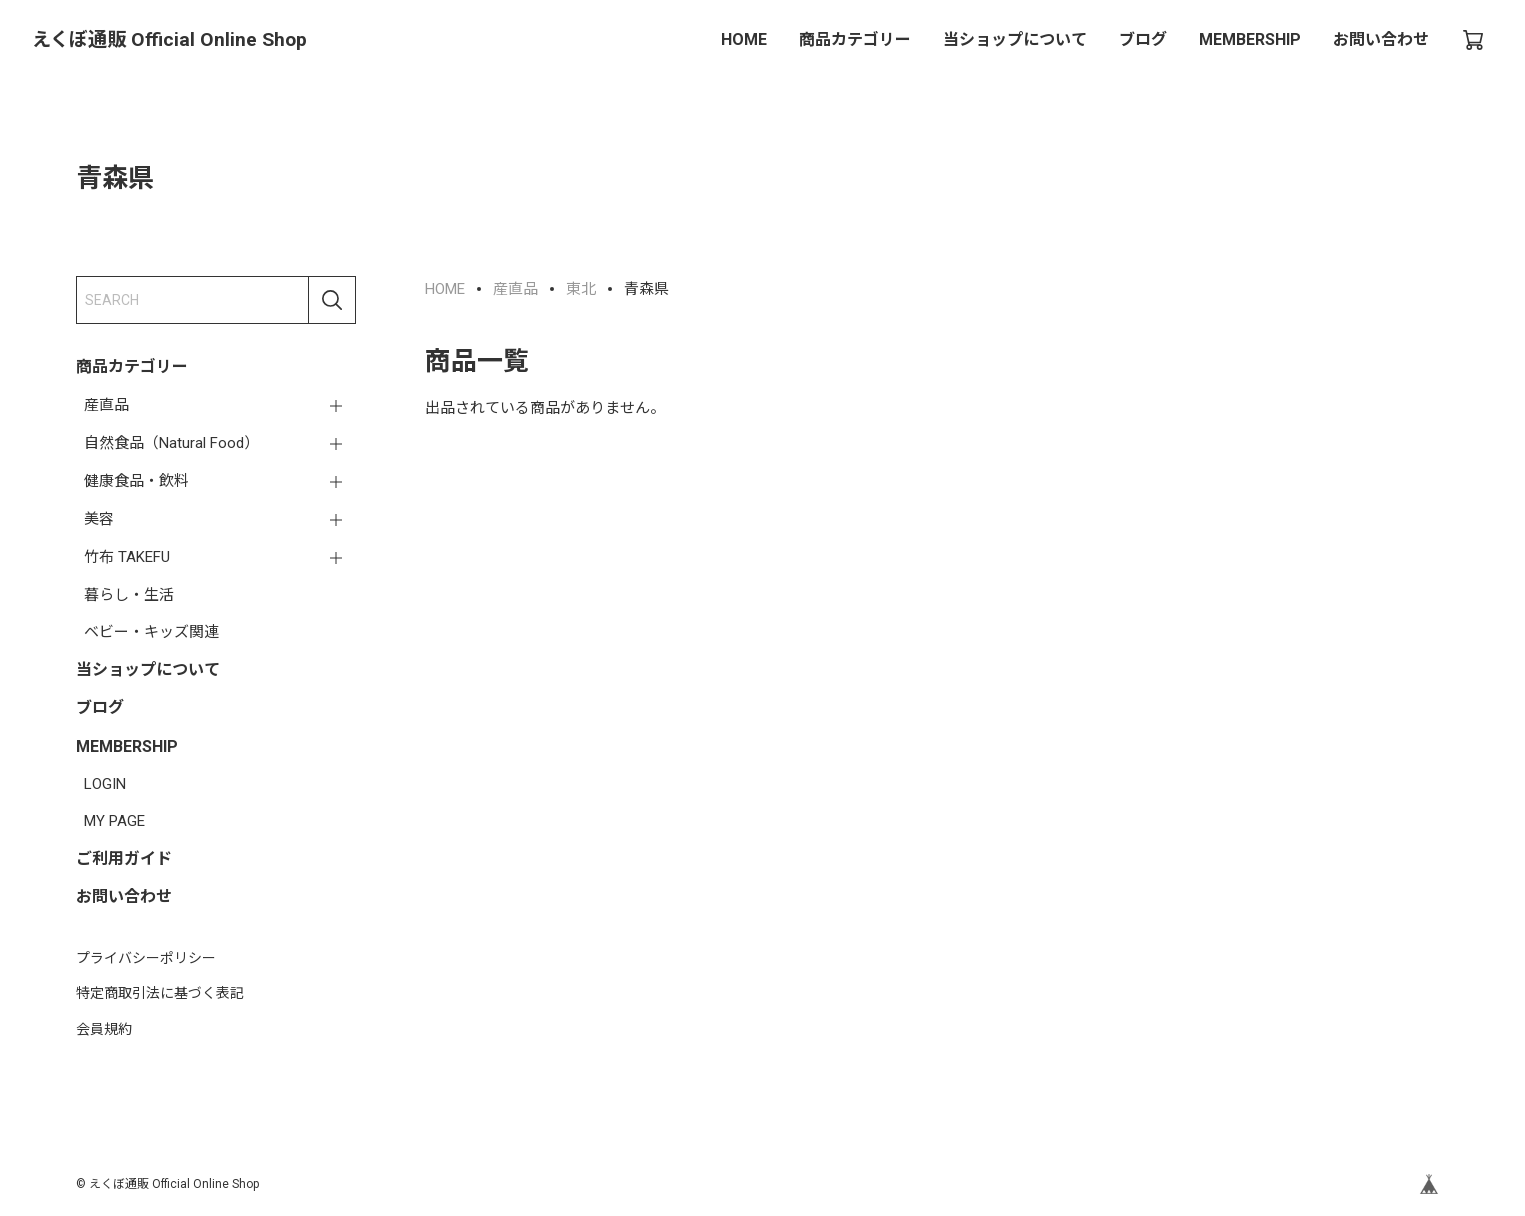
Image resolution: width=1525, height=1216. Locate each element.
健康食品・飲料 (136, 481)
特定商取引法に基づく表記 (160, 993)
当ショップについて (1015, 39)
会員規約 (104, 1029)
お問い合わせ (1381, 39)
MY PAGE (114, 821)
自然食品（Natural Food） (171, 443)
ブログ (1143, 39)
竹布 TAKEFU (127, 557)
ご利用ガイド (124, 858)
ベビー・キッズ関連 (151, 632)
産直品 (106, 405)
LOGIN (105, 784)
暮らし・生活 (129, 595)
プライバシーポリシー (146, 958)
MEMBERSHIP (1250, 39)
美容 (99, 519)
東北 (581, 289)
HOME (744, 39)
